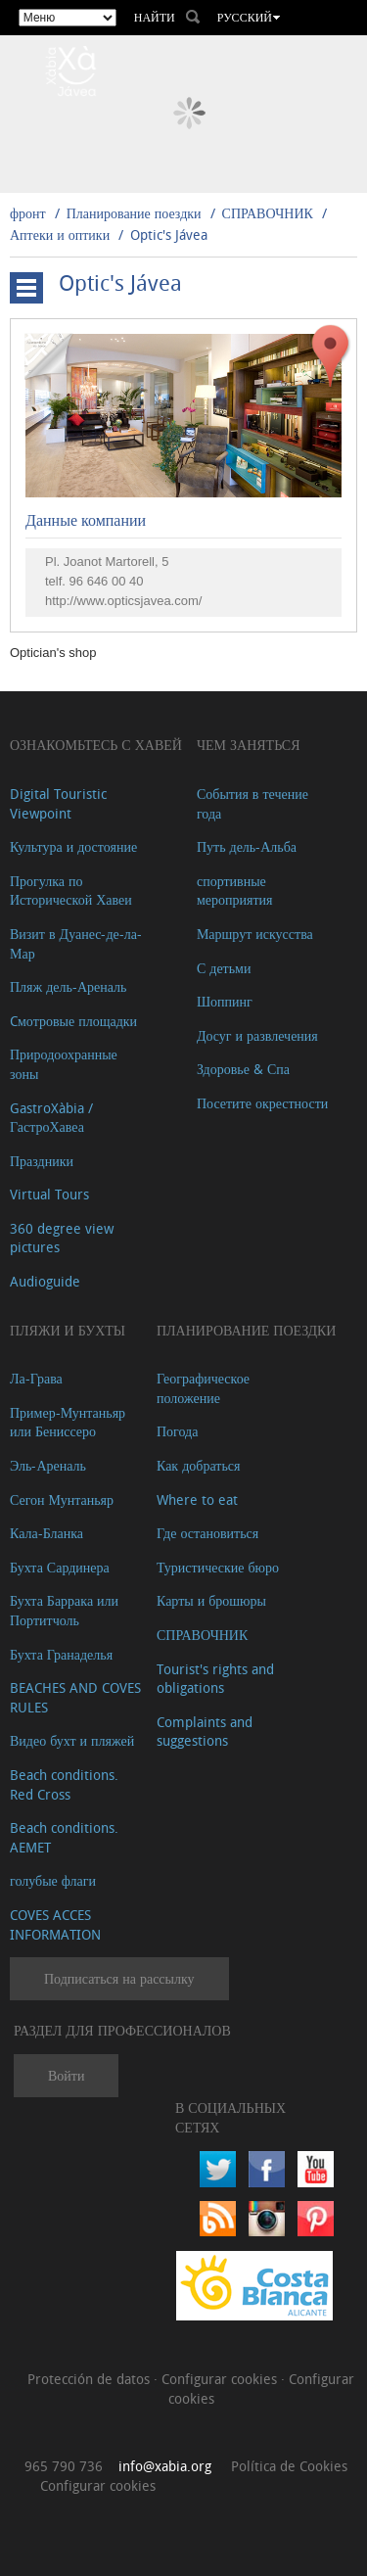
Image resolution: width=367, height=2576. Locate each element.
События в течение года (252, 803)
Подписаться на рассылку (119, 1978)
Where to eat (197, 1499)
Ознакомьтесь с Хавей (96, 744)
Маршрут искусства (255, 933)
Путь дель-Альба (247, 846)
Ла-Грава (36, 1378)
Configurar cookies (221, 2378)
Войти (66, 2075)
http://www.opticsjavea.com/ (123, 600)
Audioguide (45, 1281)
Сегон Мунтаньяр (62, 1499)
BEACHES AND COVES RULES (75, 1697)
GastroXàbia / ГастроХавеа (51, 1118)
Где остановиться (207, 1532)
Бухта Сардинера (60, 1567)
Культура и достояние (73, 846)
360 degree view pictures (62, 1238)
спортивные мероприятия (235, 890)
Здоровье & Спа (243, 1068)
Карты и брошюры (211, 1600)
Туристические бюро (218, 1567)
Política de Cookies (289, 2466)
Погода (177, 1431)
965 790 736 (63, 2466)
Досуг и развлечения (257, 1035)
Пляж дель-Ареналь (68, 986)
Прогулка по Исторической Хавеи (71, 890)
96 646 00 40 (106, 581)
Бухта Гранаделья (61, 1654)
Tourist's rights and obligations (215, 1679)
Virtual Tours (49, 1194)
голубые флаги (53, 1880)
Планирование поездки (134, 213)
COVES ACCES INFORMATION (55, 1924)
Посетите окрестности (262, 1103)
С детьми (224, 968)
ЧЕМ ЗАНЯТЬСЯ (248, 744)
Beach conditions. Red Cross (64, 1784)
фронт (28, 213)
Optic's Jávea (168, 234)
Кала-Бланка (46, 1532)
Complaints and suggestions (204, 1731)
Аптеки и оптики (60, 234)
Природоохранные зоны (63, 1064)
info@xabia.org (164, 2466)
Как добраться (198, 1465)
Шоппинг (224, 1001)
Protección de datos (90, 2378)
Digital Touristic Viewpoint (58, 803)
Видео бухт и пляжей (72, 1740)
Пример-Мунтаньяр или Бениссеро (67, 1422)
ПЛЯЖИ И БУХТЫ (67, 1330)
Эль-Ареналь (48, 1465)
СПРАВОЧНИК (267, 213)
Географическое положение (203, 1388)
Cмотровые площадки (73, 1020)
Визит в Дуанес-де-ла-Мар (76, 943)
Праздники (41, 1160)
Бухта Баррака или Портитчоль (64, 1610)
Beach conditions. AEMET (64, 1837)
